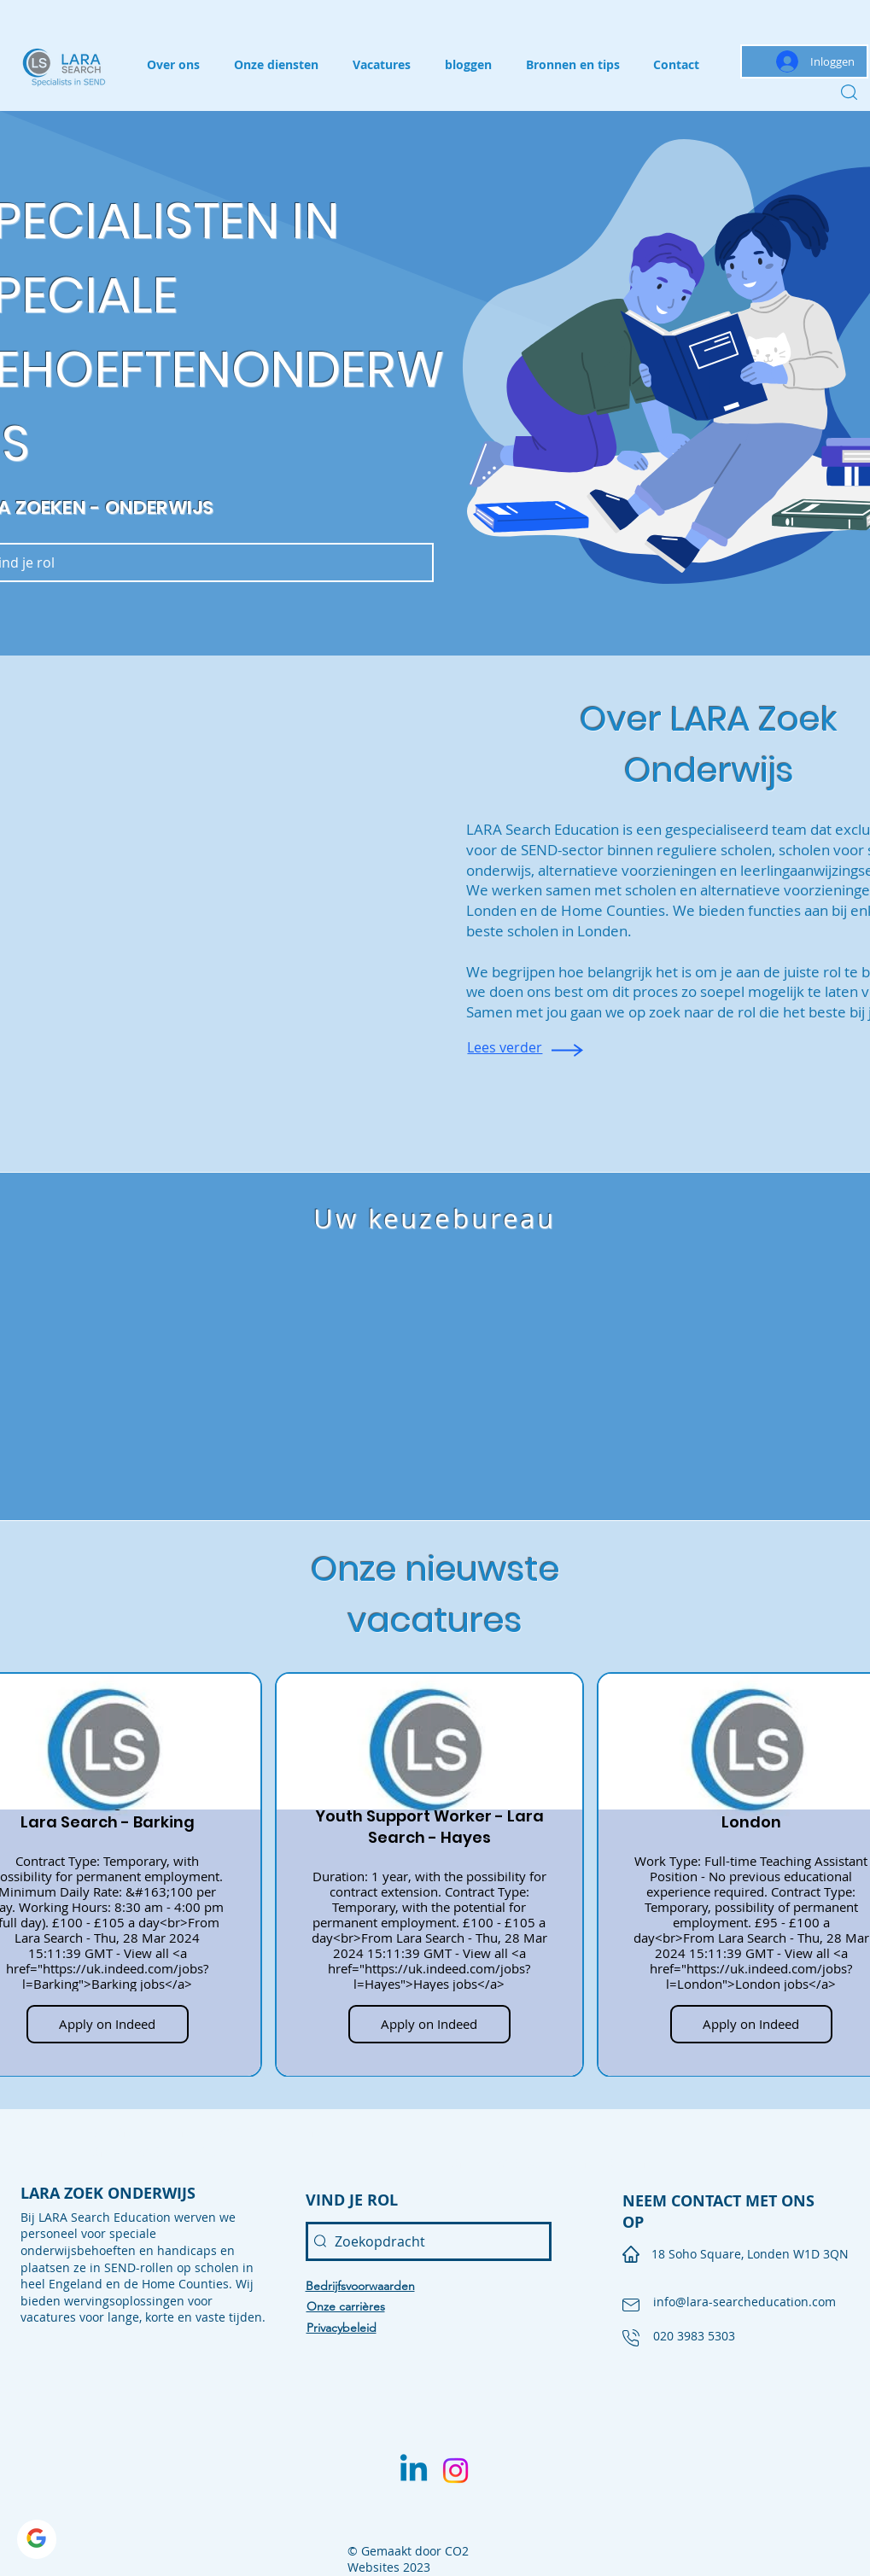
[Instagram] (455, 2470)
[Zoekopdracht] (429, 2241)
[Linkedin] (413, 2470)
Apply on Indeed (107, 2023)
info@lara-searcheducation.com (744, 2301)
